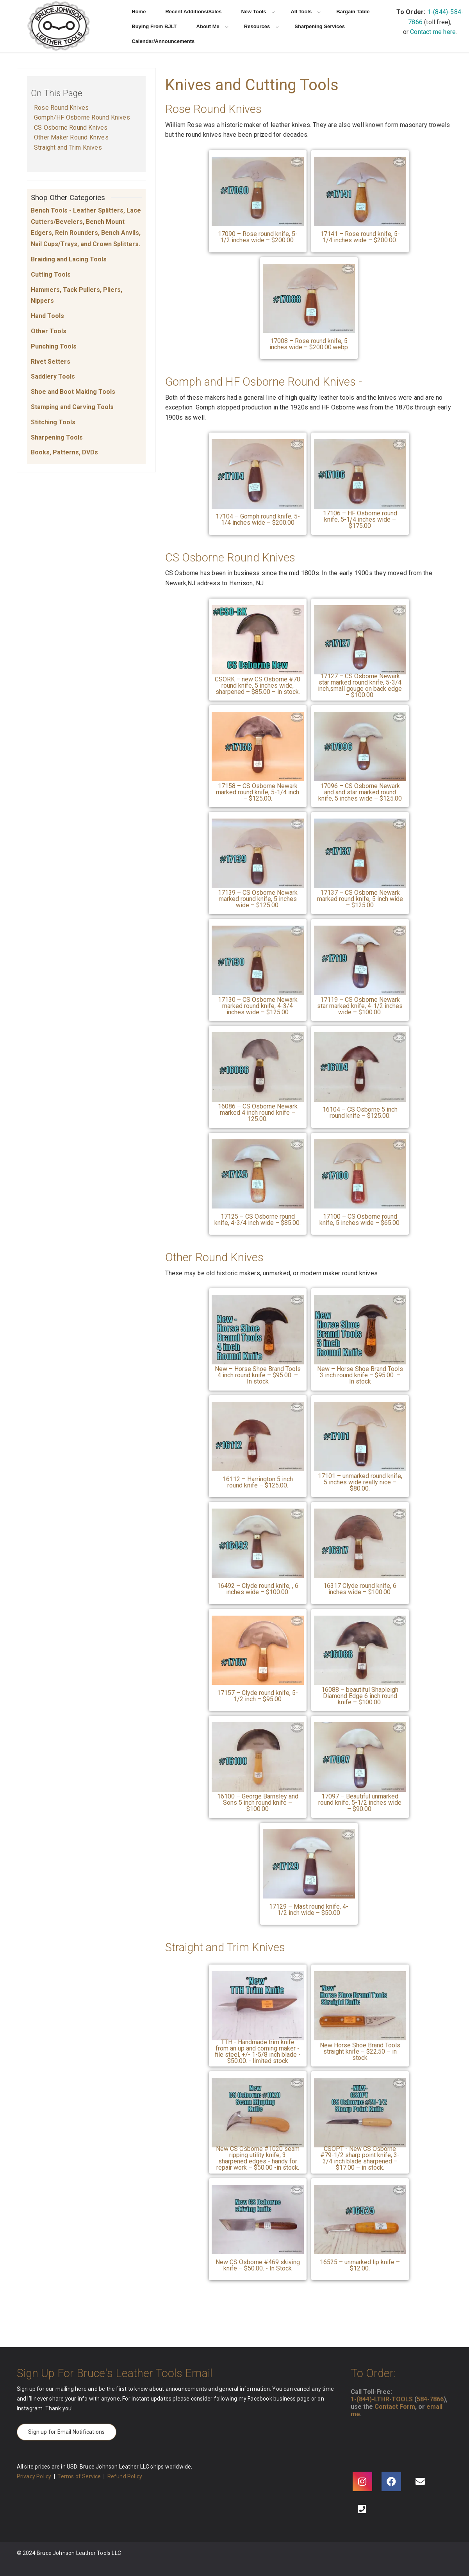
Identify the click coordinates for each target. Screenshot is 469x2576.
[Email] (420, 2481)
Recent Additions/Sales (193, 11)
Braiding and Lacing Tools (69, 259)
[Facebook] (391, 2481)
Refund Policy (125, 2476)
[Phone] (362, 2509)
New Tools (258, 11)
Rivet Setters (50, 361)
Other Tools (48, 331)
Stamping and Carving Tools (72, 407)
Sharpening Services (319, 26)
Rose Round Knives (61, 107)
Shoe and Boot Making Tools (73, 391)
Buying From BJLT (154, 26)
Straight (184, 1947)
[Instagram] (362, 2481)
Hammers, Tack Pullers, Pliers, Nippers (76, 295)
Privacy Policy (34, 2476)
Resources (261, 26)
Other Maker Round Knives (71, 137)
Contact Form (394, 2406)
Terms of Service (79, 2476)
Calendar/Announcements (163, 41)
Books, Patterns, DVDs (64, 452)
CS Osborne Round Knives (71, 127)
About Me (212, 26)
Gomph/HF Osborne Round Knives (82, 117)
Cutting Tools (51, 274)
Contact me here (433, 32)
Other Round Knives (214, 1257)
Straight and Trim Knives (68, 147)
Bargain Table (352, 11)
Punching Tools (54, 346)
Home (139, 11)
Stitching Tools (53, 422)
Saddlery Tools (53, 376)
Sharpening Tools (57, 437)
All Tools (306, 11)
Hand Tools (47, 316)
